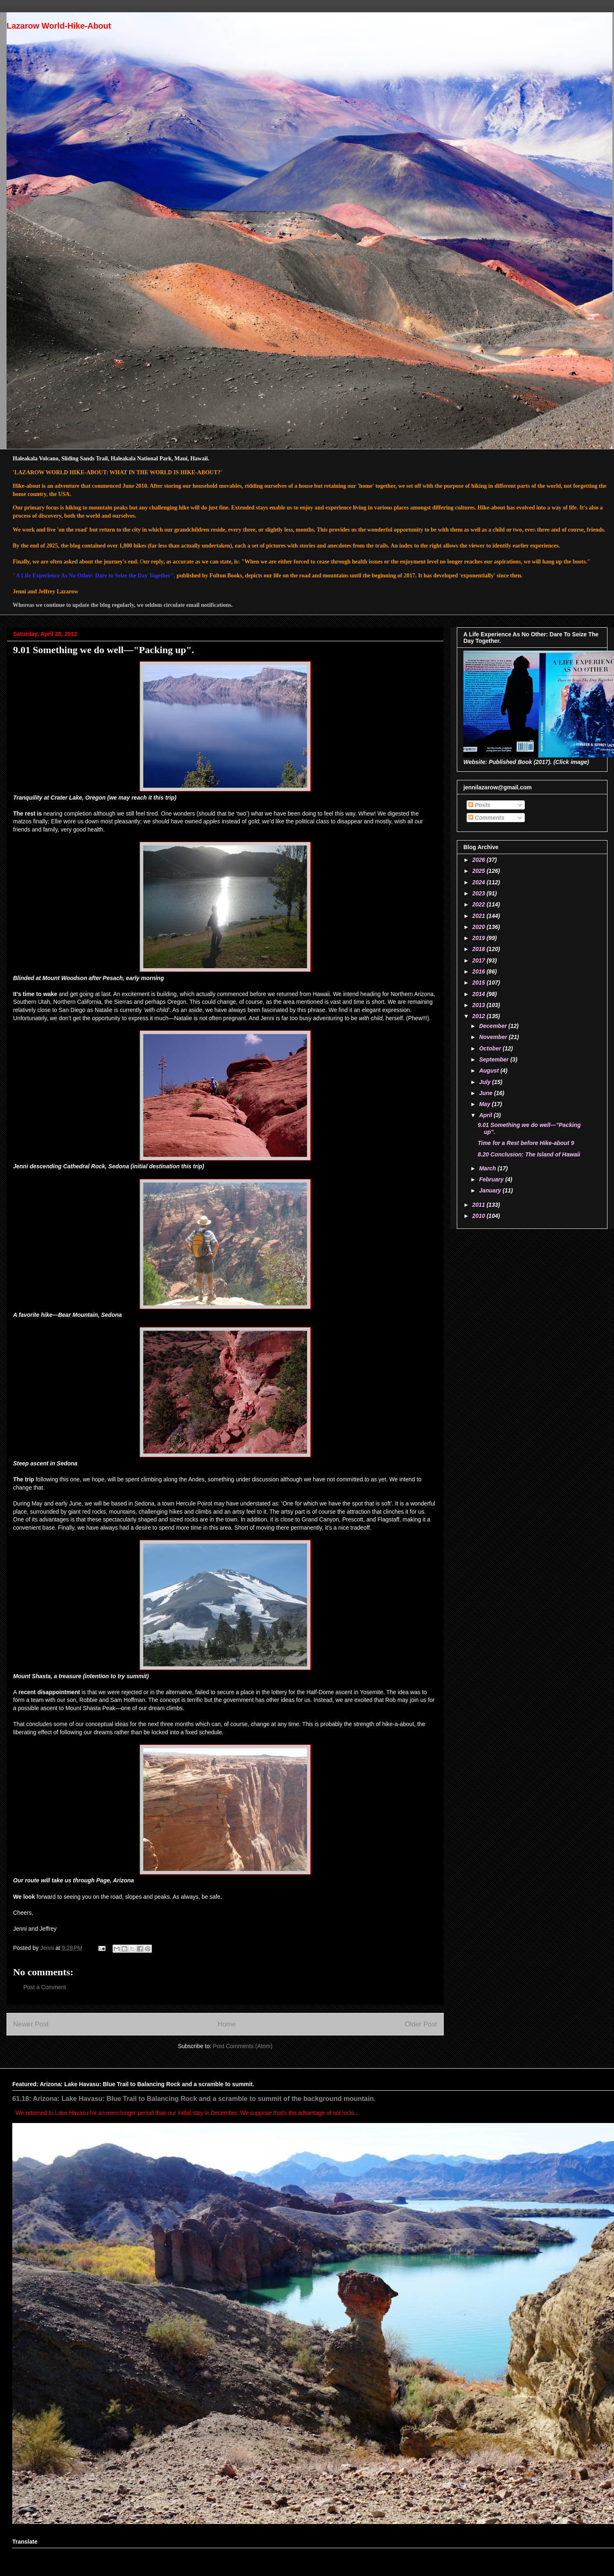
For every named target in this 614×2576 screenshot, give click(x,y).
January (491, 1190)
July (485, 1082)
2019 (479, 938)
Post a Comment (44, 1987)
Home (226, 2024)
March (488, 1168)
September (494, 1059)
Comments (486, 817)
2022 (479, 904)
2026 (479, 859)
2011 (479, 1204)
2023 (479, 893)
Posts (479, 805)
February (492, 1179)
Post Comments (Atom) (242, 2046)
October (491, 1048)
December (493, 1026)
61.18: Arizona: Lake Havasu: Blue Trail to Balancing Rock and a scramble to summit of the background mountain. (194, 2098)
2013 (479, 1005)
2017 (479, 960)
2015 (479, 982)
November (493, 1037)
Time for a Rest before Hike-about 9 (526, 1143)
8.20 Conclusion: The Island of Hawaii (529, 1154)
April (486, 1115)
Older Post (421, 2024)
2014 (479, 994)
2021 (479, 916)
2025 (479, 871)
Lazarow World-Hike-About (59, 25)
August (489, 1070)
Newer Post (31, 2024)
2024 (479, 882)
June (486, 1093)
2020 (479, 927)
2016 (479, 971)
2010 (479, 1216)
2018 (479, 949)
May (485, 1104)
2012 (479, 1016)
